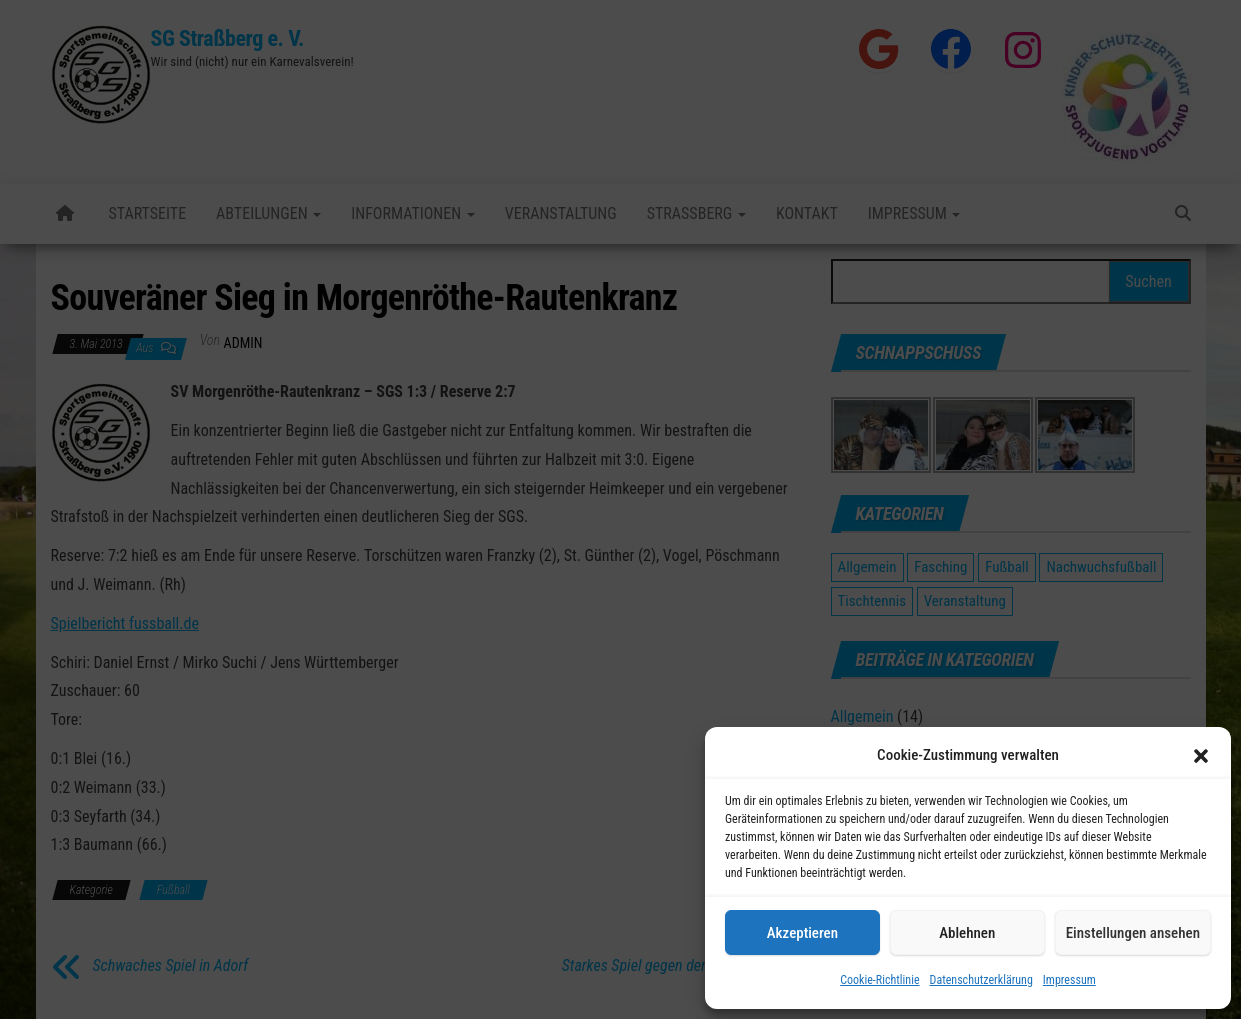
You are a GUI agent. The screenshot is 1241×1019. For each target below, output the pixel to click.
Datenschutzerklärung (981, 980)
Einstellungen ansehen (1133, 933)
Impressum (1069, 980)
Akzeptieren (802, 933)
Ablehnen (967, 933)
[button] (1201, 756)
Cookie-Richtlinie (879, 980)
